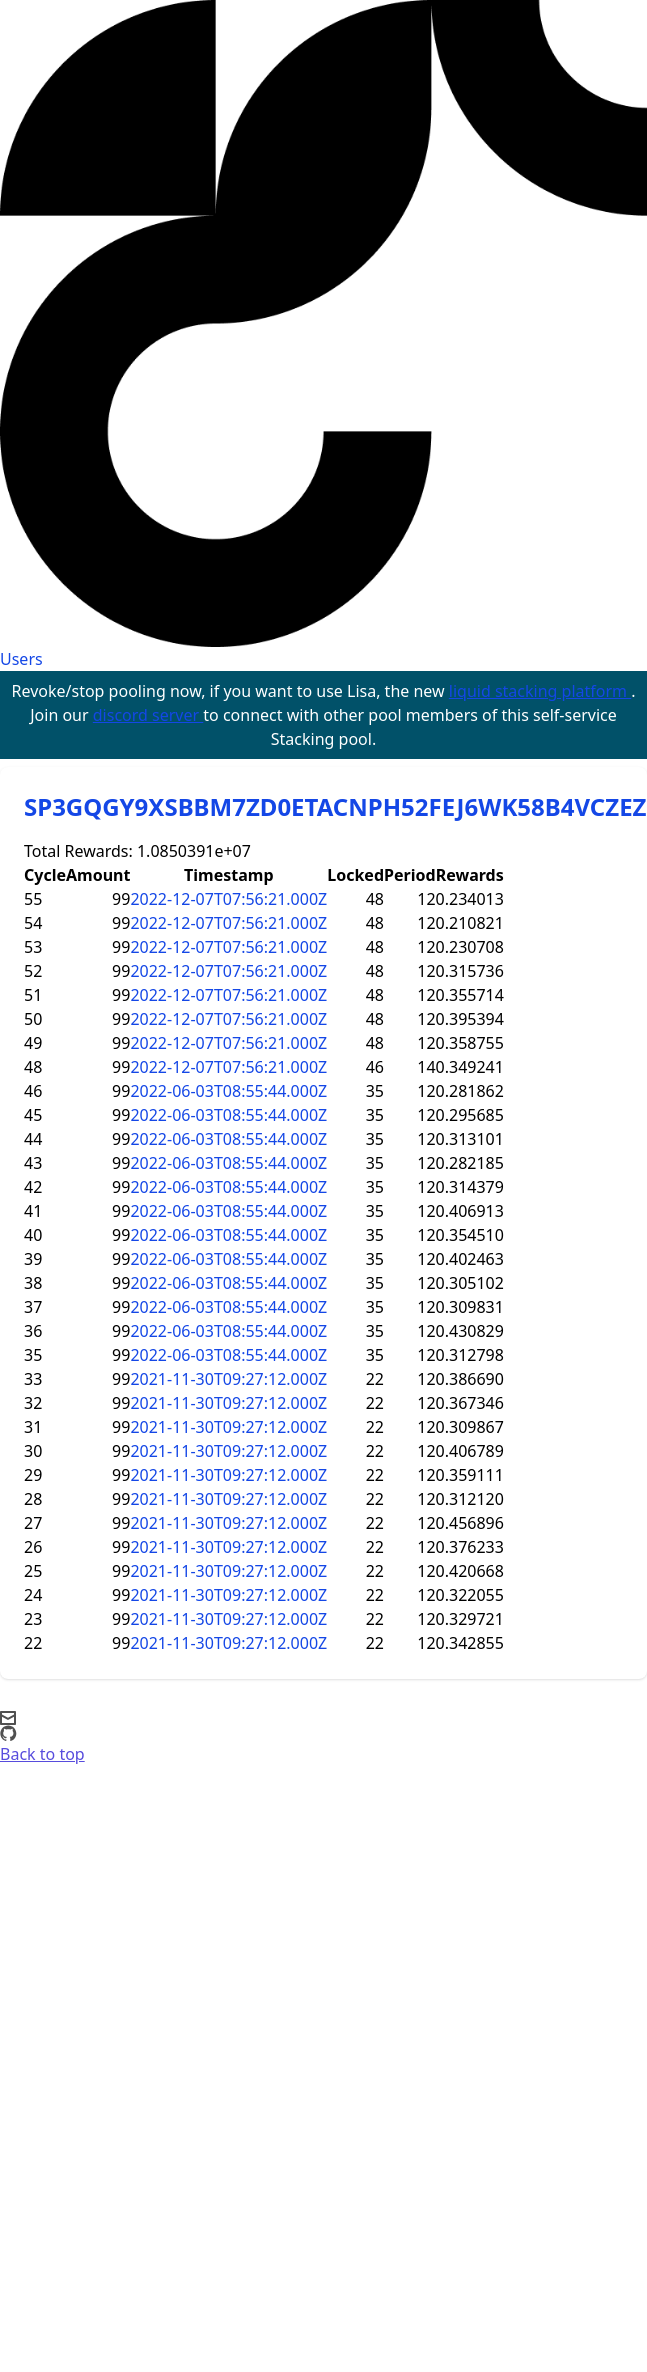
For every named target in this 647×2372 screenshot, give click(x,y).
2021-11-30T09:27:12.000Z (228, 1379)
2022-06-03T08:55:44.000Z (228, 1091)
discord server (148, 715)
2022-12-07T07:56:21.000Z (228, 899)
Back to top (42, 1754)
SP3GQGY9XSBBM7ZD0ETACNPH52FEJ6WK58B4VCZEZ (335, 806)
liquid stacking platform (540, 691)
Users (21, 659)
